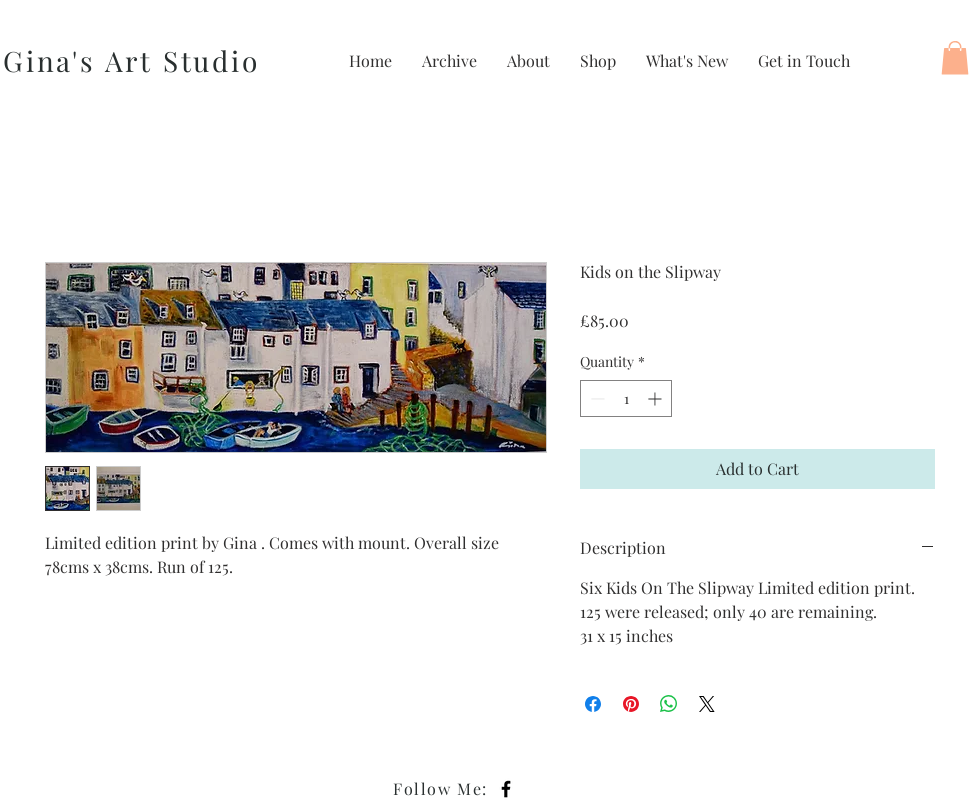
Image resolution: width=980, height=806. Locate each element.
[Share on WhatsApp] (669, 704)
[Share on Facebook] (593, 704)
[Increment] (656, 398)
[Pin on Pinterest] (631, 704)
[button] (955, 57)
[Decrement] (595, 398)
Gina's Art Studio (131, 60)
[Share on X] (707, 704)
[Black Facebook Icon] (506, 789)
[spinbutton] (626, 398)
